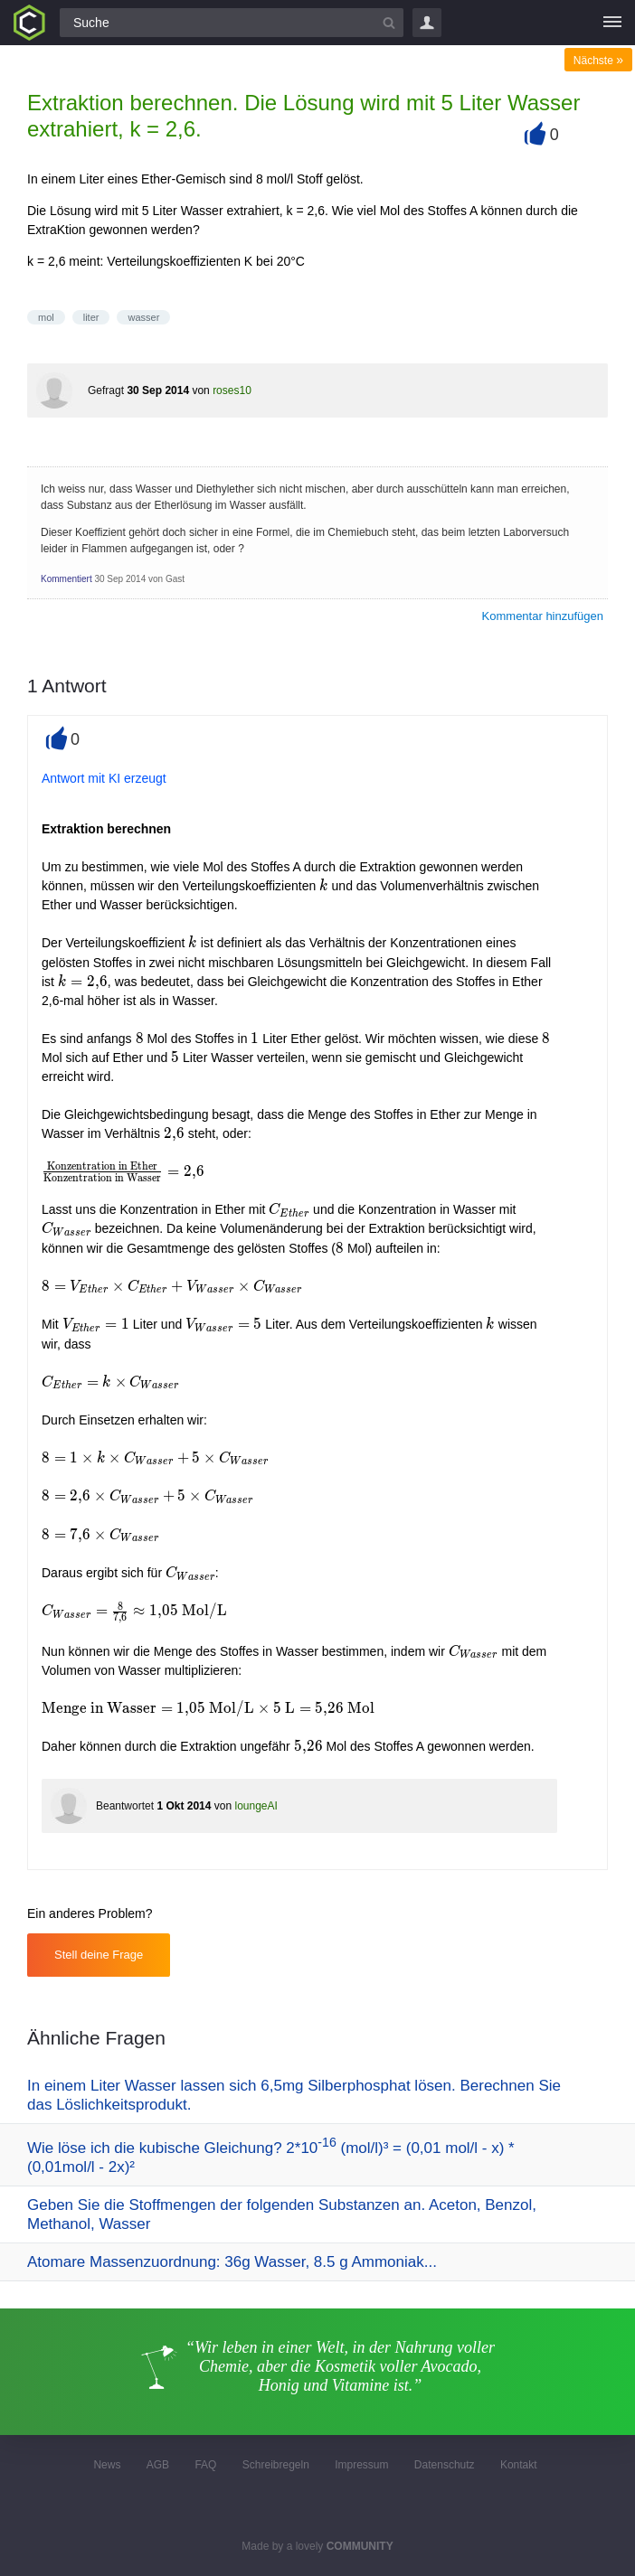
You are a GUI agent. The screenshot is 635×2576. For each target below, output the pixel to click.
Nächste (598, 60)
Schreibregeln (275, 2464)
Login (426, 22)
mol (46, 317)
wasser (143, 317)
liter (91, 317)
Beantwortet (125, 1806)
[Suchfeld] (231, 22)
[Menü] (612, 22)
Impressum (361, 2464)
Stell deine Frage (98, 1954)
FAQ (205, 2464)
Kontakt (518, 2464)
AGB (158, 2464)
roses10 (232, 390)
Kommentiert (66, 579)
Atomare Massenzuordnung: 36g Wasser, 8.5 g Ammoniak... (232, 2261)
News (106, 2464)
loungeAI (255, 1806)
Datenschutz (444, 2464)
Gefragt (106, 390)
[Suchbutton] (388, 22)
